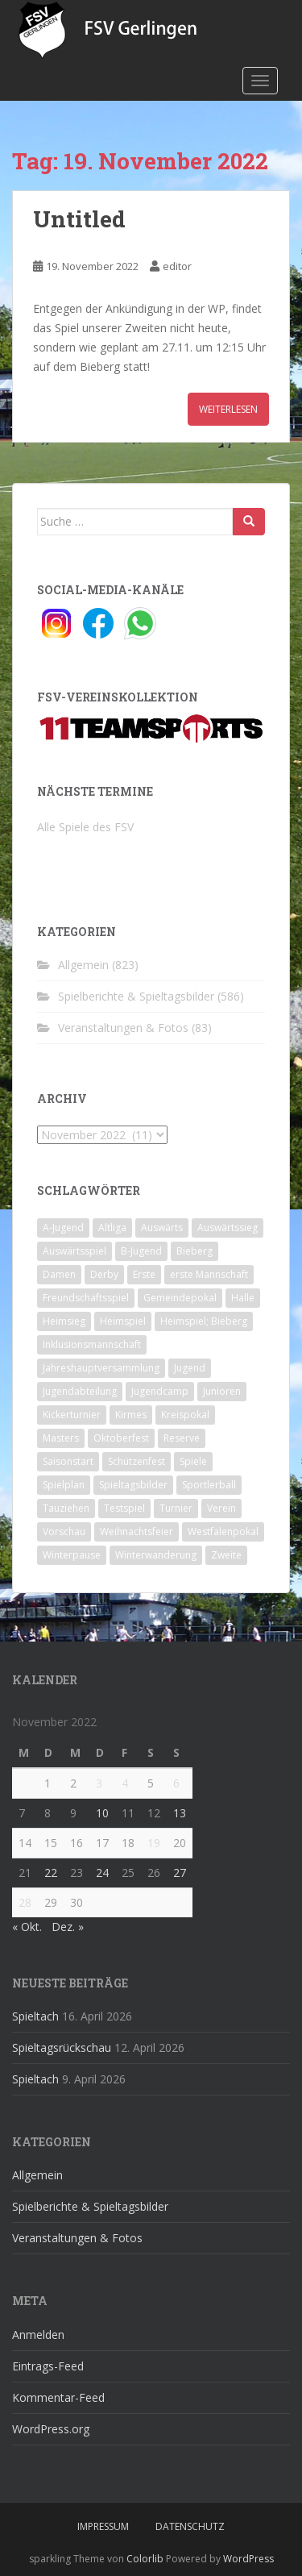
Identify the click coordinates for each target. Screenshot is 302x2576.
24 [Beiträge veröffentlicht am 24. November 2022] (102, 1872)
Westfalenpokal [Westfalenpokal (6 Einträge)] (223, 1531)
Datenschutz (190, 2526)
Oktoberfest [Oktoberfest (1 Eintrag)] (121, 1438)
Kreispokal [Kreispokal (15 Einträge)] (185, 1414)
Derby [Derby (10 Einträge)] (104, 1274)
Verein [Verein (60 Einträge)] (221, 1508)
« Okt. (27, 1926)
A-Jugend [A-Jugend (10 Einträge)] (63, 1227)
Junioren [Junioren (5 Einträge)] (222, 1391)
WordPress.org (50, 2429)
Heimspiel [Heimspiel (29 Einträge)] (123, 1321)
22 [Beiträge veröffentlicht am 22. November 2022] (50, 1872)
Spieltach (35, 2016)
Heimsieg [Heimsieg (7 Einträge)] (64, 1321)
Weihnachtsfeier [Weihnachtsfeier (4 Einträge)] (136, 1531)
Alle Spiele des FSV (85, 826)
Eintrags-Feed (48, 2366)
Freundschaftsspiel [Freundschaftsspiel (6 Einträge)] (86, 1298)
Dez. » (68, 1926)
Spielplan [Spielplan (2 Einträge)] (64, 1485)
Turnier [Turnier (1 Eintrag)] (175, 1508)
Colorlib (144, 2559)
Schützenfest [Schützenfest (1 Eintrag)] (136, 1461)
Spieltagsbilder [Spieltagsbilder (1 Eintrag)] (133, 1485)
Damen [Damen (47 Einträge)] (59, 1274)
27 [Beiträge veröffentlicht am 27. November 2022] (179, 1872)
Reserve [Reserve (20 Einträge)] (181, 1438)
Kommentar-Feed (58, 2397)
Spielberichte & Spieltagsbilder (136, 996)
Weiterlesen (228, 409)
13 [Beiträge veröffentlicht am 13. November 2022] (179, 1813)
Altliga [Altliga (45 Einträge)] (112, 1227)
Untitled (79, 219)
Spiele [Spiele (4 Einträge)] (193, 1461)
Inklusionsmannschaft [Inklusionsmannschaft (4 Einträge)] (92, 1344)
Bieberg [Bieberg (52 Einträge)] (194, 1251)
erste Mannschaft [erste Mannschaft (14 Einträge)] (209, 1274)
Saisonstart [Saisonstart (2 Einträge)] (68, 1461)
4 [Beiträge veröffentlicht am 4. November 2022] (125, 1783)
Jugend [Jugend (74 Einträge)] (189, 1368)
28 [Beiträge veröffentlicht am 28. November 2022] (25, 1902)
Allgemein (83, 964)
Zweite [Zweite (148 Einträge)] (226, 1555)
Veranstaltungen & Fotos (123, 1027)
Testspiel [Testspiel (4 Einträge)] (124, 1508)
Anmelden (38, 2334)
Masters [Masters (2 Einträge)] (61, 1438)
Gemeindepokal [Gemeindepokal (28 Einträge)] (180, 1298)
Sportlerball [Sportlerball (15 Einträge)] (209, 1485)
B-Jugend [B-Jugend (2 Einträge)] (141, 1251)
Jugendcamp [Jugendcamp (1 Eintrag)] (159, 1391)
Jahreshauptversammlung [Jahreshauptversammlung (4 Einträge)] (101, 1368)
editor (177, 266)
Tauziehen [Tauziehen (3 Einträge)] (66, 1508)
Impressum (103, 2526)
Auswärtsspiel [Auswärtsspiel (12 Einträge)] (74, 1251)
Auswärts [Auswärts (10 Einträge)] (162, 1227)
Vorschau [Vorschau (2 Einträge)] (64, 1531)
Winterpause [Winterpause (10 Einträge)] (72, 1555)
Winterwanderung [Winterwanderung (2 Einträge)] (156, 1555)
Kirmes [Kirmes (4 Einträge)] (131, 1414)
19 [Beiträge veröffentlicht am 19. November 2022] (153, 1842)
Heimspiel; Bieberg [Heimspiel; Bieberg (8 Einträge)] (203, 1321)
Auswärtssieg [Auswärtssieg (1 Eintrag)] (227, 1227)
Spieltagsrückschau (61, 2047)
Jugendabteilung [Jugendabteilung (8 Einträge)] (80, 1391)
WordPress (248, 2559)
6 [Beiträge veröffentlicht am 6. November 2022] (176, 1783)
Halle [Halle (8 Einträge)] (242, 1298)
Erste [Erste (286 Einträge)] (144, 1274)
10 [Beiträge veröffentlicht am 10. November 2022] (102, 1813)
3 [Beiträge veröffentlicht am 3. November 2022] (99, 1783)
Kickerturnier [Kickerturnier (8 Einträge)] (72, 1414)
